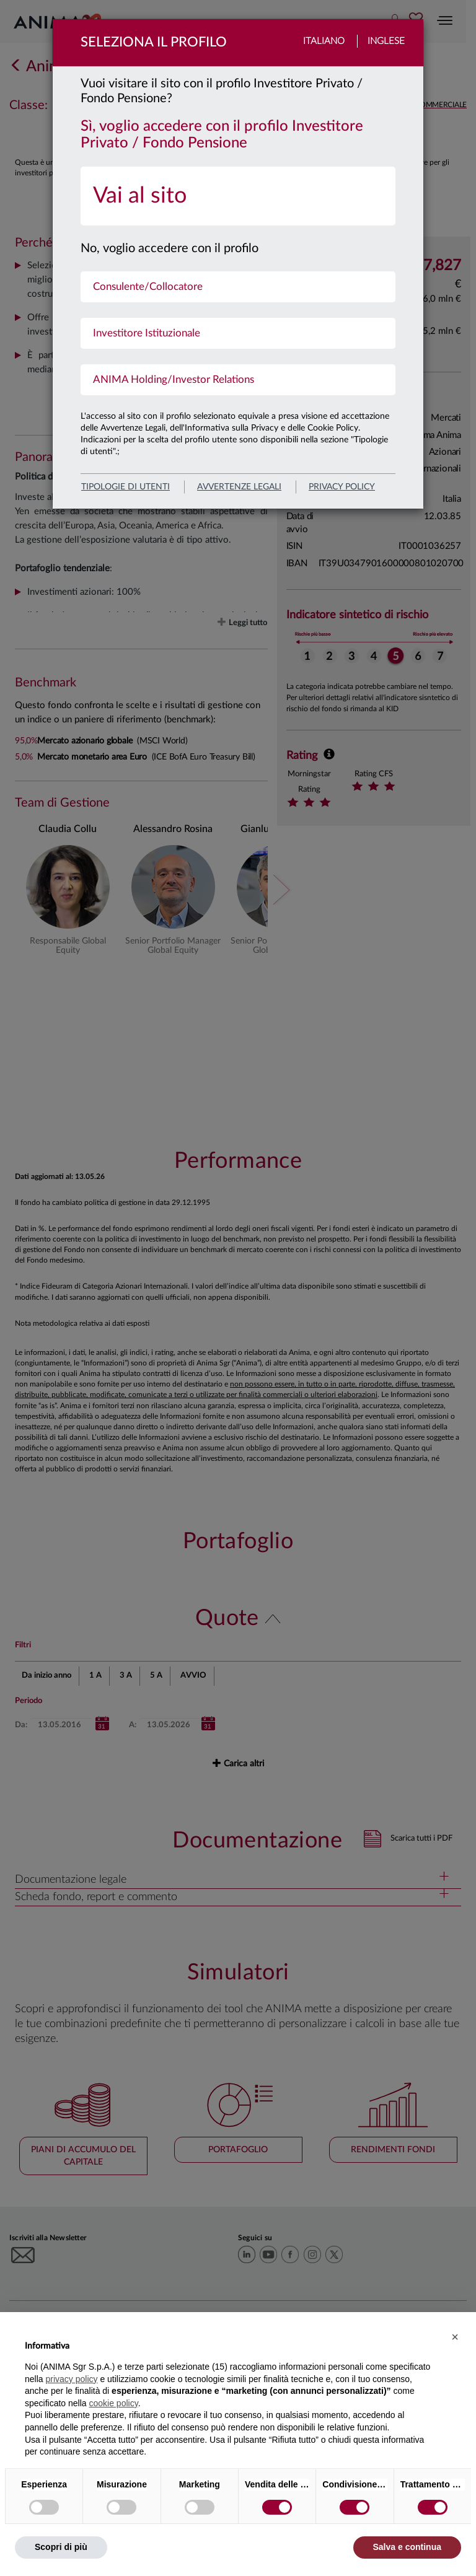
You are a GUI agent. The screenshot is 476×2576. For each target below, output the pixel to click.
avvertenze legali (239, 487)
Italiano (324, 41)
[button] (455, 2337)
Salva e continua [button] (407, 2547)
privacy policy (342, 487)
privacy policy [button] (71, 2379)
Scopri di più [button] (61, 2547)
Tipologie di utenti (125, 487)
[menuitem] (238, 196)
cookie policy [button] (113, 2403)
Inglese (386, 41)
